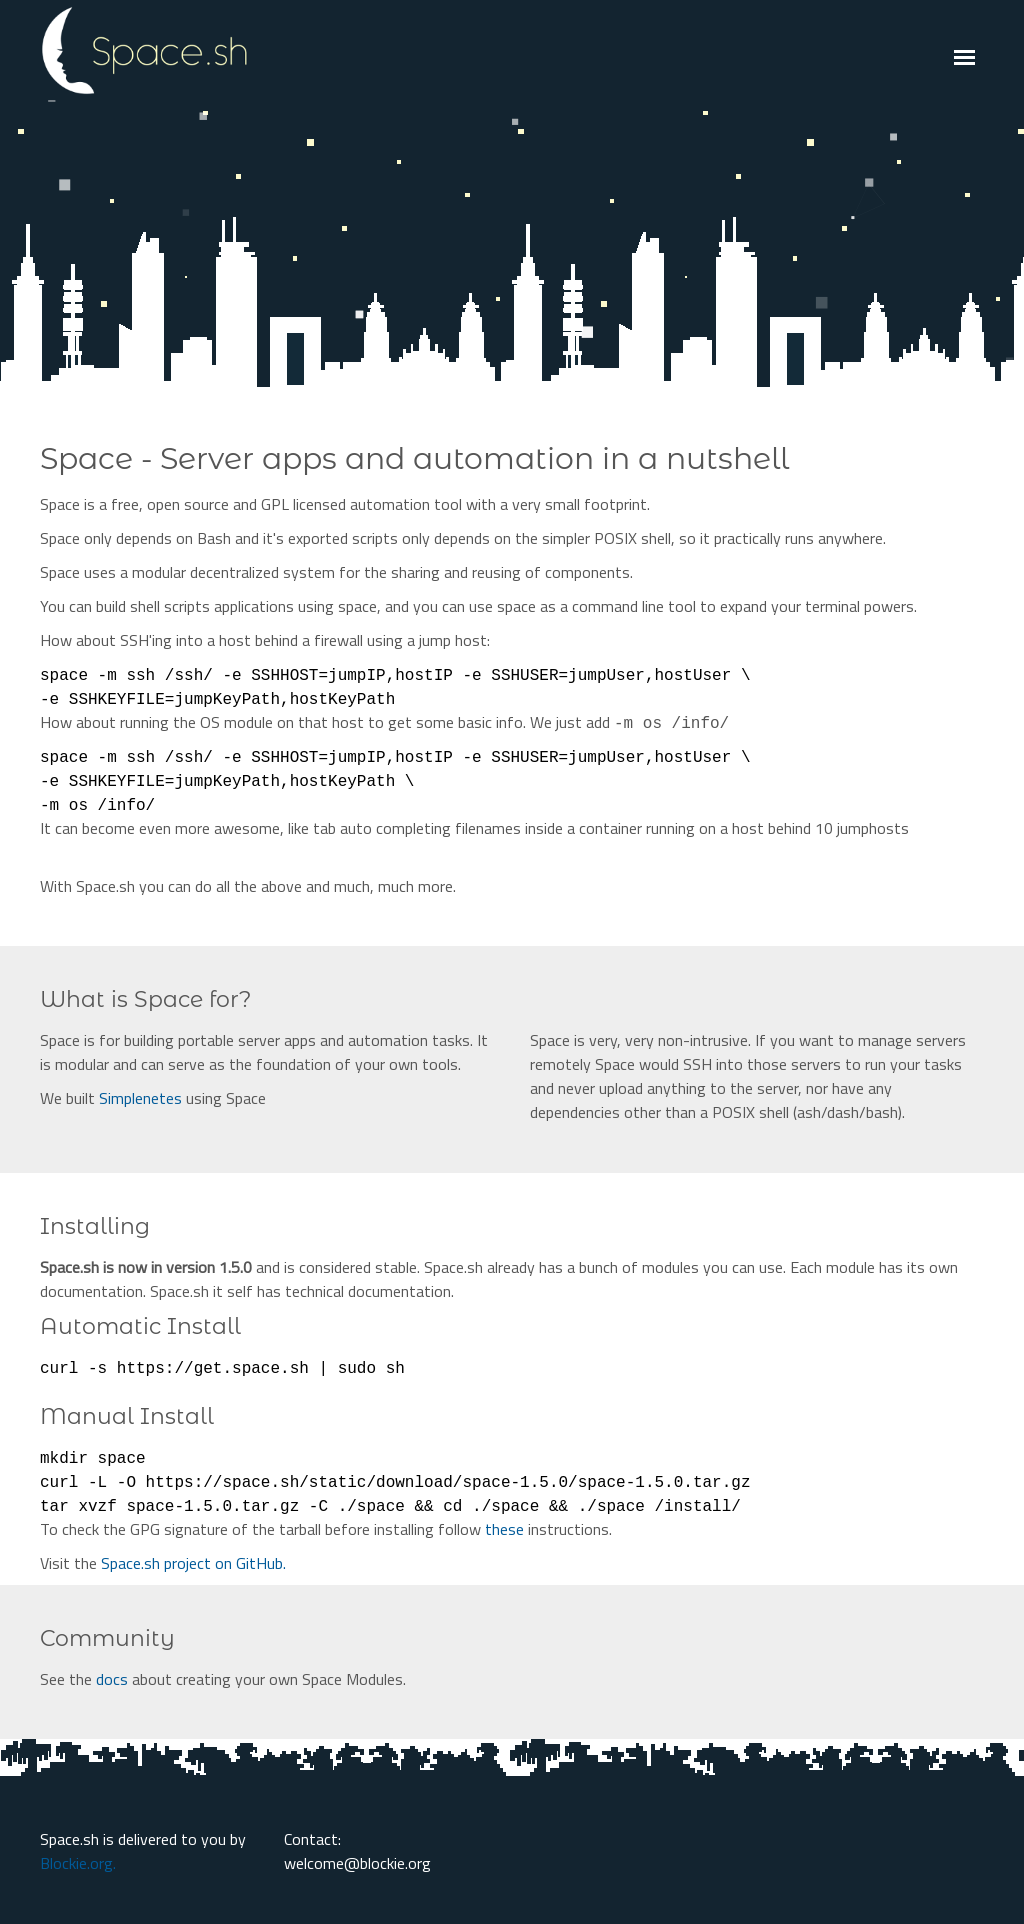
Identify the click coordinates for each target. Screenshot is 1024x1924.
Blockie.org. (78, 1863)
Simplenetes (140, 1098)
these (504, 1529)
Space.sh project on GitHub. (193, 1563)
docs (112, 1679)
